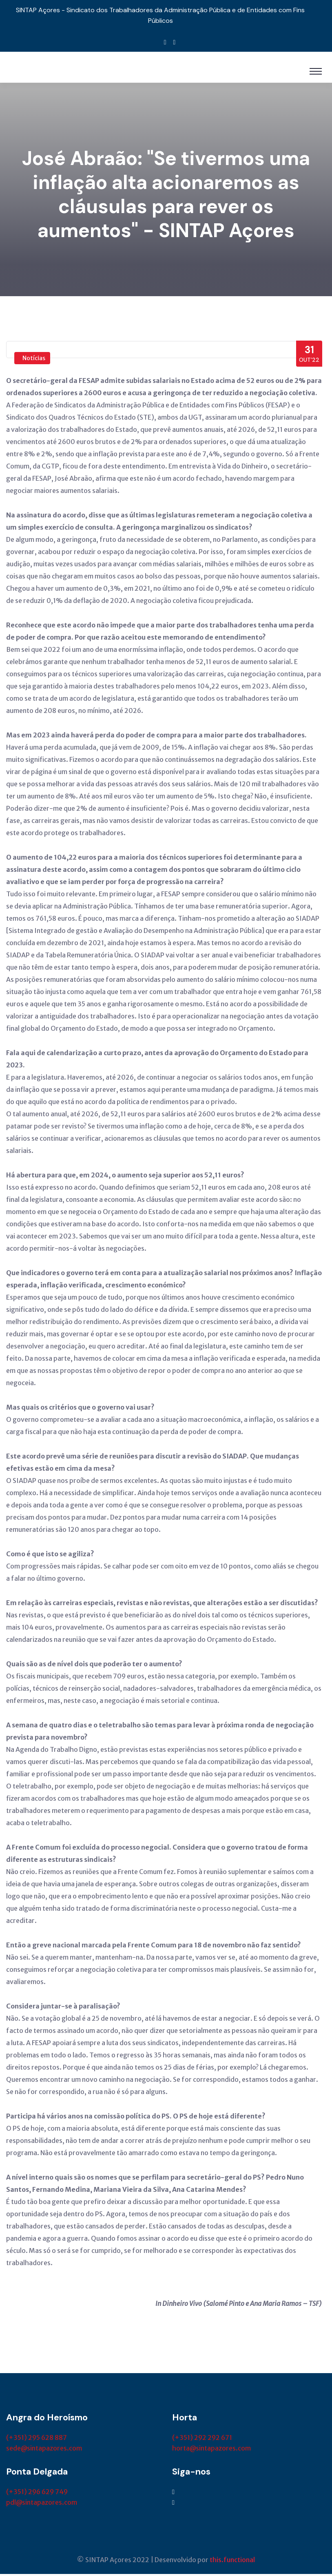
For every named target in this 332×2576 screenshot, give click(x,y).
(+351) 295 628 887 (36, 2439)
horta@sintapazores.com (211, 2450)
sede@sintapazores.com (44, 2450)
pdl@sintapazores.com (41, 2504)
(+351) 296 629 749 (37, 2494)
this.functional (232, 2562)
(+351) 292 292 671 (202, 2439)
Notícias (33, 360)
